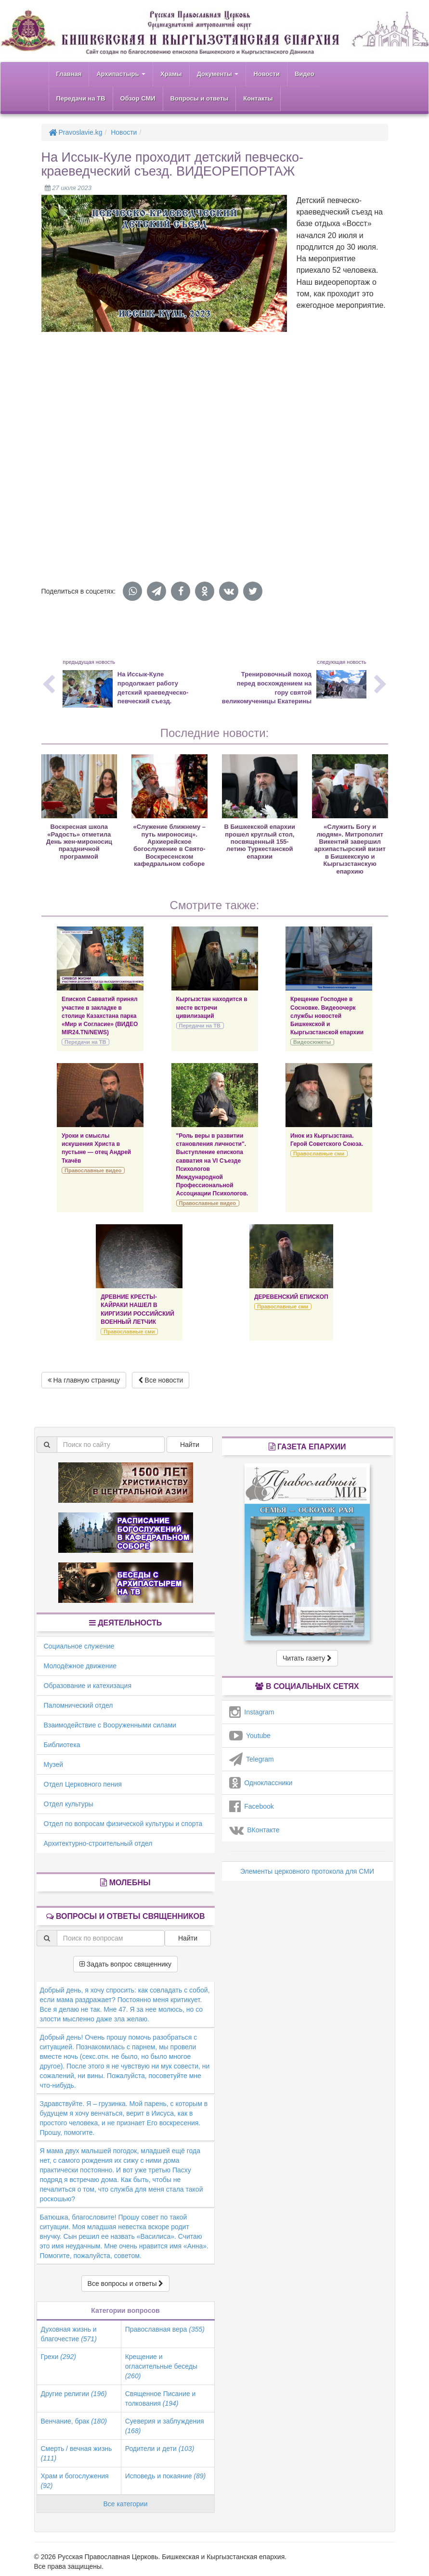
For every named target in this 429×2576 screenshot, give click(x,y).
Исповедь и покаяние (165, 2476)
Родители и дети (160, 2448)
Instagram (251, 1712)
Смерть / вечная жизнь (76, 2453)
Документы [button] (218, 73)
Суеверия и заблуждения (164, 2426)
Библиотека (62, 1745)
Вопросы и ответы (199, 98)
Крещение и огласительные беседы (161, 2366)
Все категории (126, 2504)
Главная (69, 73)
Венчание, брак (74, 2421)
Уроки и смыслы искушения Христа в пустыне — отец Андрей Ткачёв (96, 1148)
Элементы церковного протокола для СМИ (307, 1871)
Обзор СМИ (138, 98)
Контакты (258, 98)
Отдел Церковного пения (83, 1784)
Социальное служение (79, 1646)
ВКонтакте (254, 1830)
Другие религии (74, 2394)
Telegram (251, 1759)
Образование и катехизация (87, 1685)
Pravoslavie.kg (76, 132)
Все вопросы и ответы (126, 2283)
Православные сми (318, 1153)
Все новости (160, 1380)
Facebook (251, 1806)
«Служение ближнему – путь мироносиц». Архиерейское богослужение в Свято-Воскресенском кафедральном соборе (169, 845)
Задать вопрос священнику (125, 1964)
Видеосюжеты (312, 1042)
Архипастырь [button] (120, 73)
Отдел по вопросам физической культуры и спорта (123, 1823)
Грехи (58, 2356)
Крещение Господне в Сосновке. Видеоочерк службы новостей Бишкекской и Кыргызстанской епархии (327, 1016)
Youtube (250, 1735)
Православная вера (165, 2329)
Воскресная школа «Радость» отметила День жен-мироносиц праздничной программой (79, 841)
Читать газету (307, 1658)
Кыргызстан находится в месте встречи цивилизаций (211, 1007)
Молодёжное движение (80, 1666)
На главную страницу (84, 1380)
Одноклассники (261, 1782)
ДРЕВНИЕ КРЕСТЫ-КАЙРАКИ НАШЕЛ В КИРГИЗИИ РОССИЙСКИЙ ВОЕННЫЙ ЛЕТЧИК (137, 1309)
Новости (266, 73)
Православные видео (93, 1170)
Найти (189, 1444)
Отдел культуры (68, 1804)
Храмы (171, 73)
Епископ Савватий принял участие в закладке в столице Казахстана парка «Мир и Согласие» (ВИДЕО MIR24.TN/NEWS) (100, 1016)
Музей (54, 1764)
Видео (304, 73)
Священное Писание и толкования (160, 2398)
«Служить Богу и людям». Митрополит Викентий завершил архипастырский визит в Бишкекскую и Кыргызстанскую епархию (350, 849)
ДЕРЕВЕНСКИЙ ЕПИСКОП (291, 1297)
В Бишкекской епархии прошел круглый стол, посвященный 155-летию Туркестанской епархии (259, 841)
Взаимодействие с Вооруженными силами (110, 1725)
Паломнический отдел (78, 1705)
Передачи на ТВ (80, 98)
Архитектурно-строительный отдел (98, 1843)
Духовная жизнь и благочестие (69, 2334)
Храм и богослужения (75, 2480)
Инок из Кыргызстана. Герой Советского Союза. (326, 1139)
